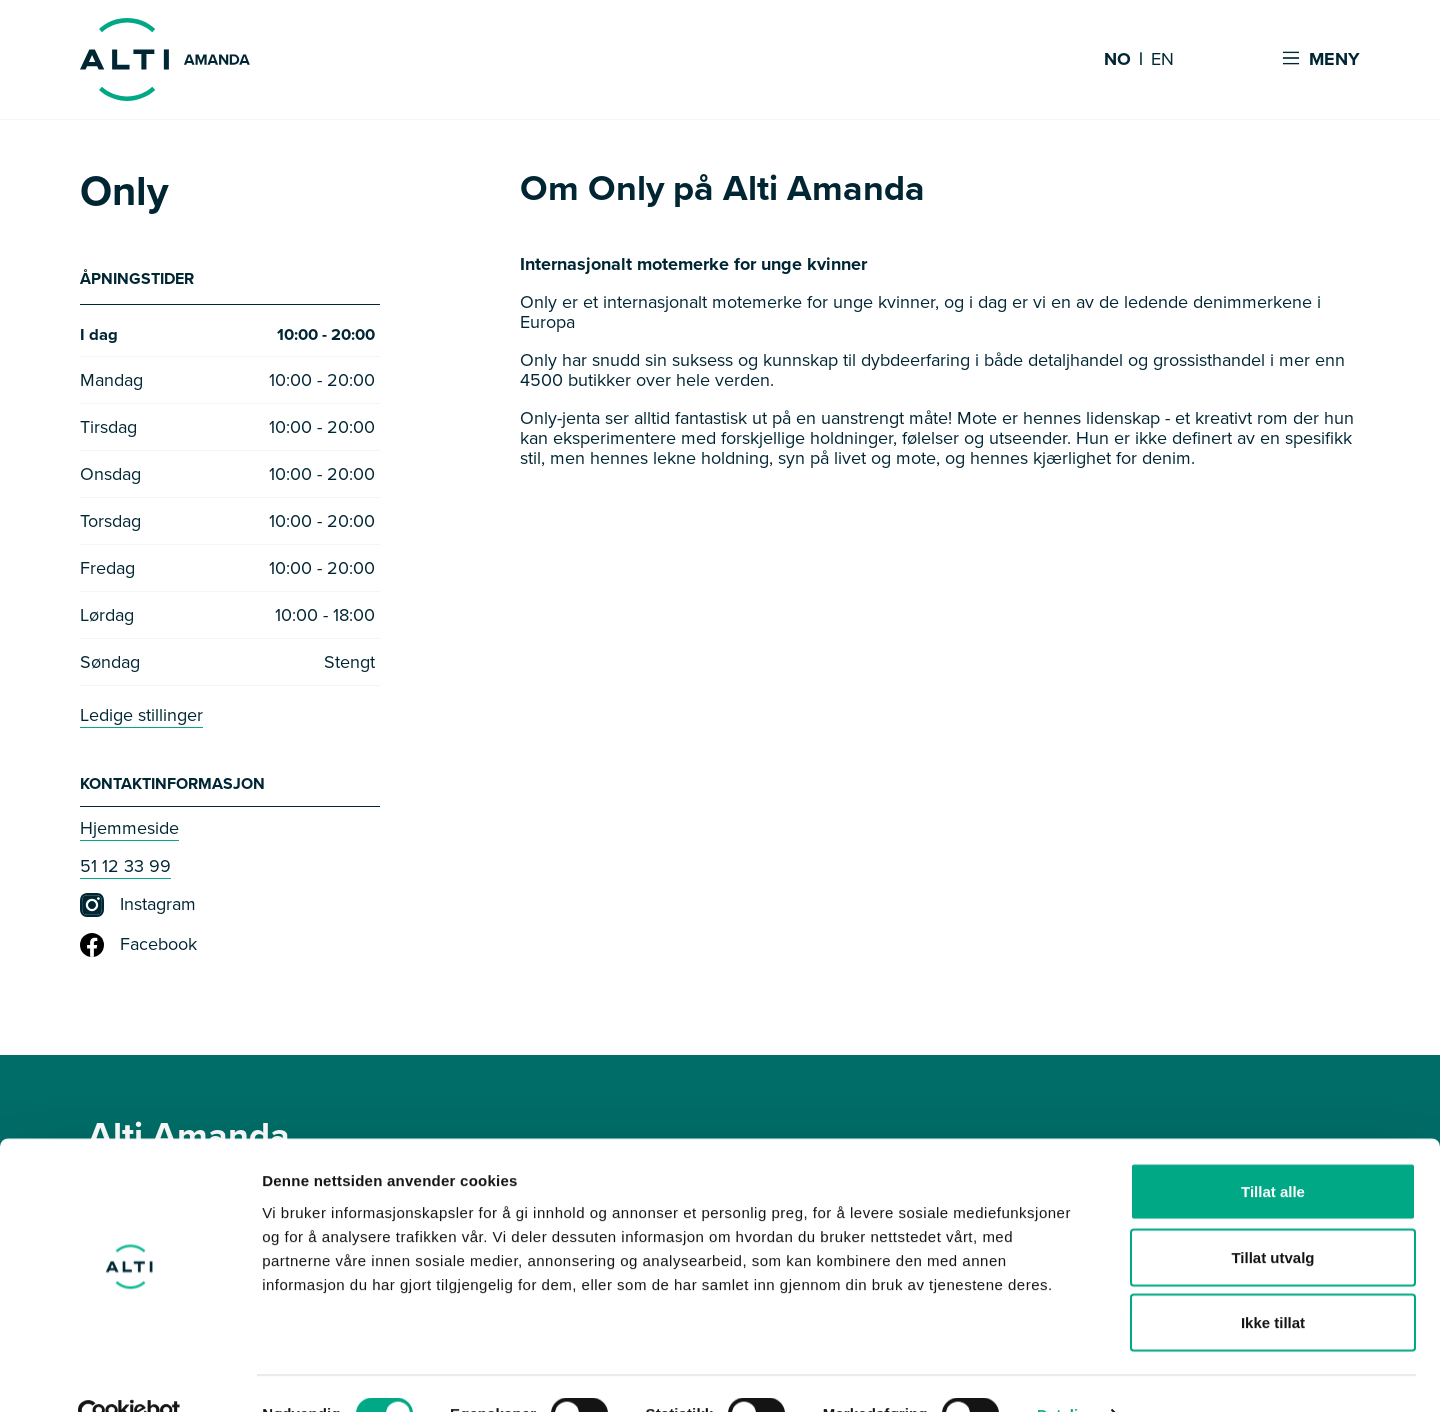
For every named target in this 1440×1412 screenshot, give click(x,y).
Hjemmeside (129, 831)
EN (1162, 60)
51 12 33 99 (125, 869)
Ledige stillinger (141, 718)
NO (1117, 60)
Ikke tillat (1273, 1280)
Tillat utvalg (1272, 1215)
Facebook (138, 948)
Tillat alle (1273, 1149)
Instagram (138, 908)
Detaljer (1065, 1372)
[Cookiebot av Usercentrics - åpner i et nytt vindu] (129, 1373)
